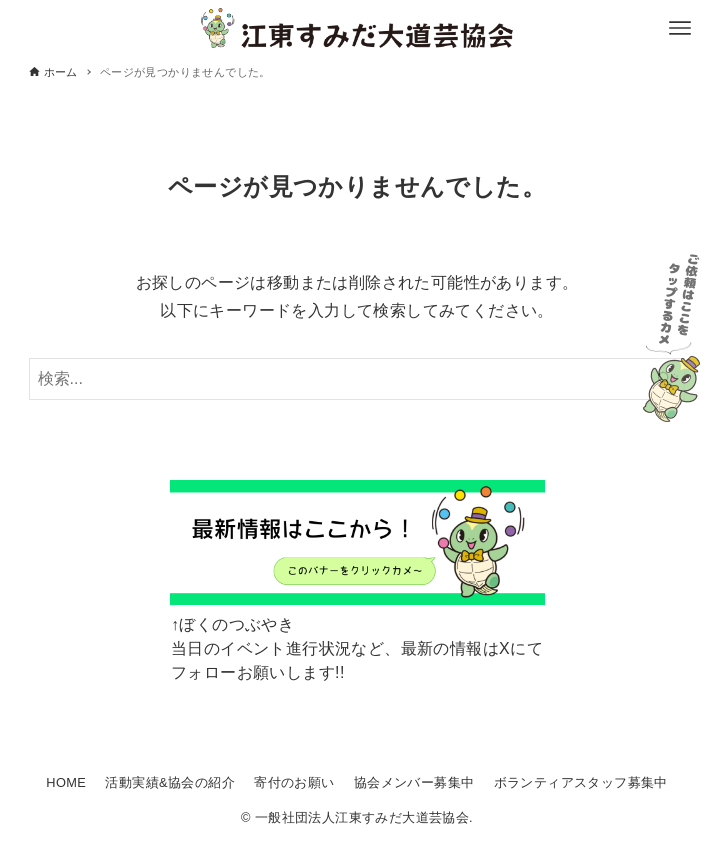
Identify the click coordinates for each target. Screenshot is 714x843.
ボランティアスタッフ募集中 (581, 782)
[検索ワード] (357, 379)
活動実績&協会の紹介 (170, 782)
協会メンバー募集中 (414, 782)
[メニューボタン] (680, 28)
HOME (66, 782)
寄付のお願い (294, 782)
